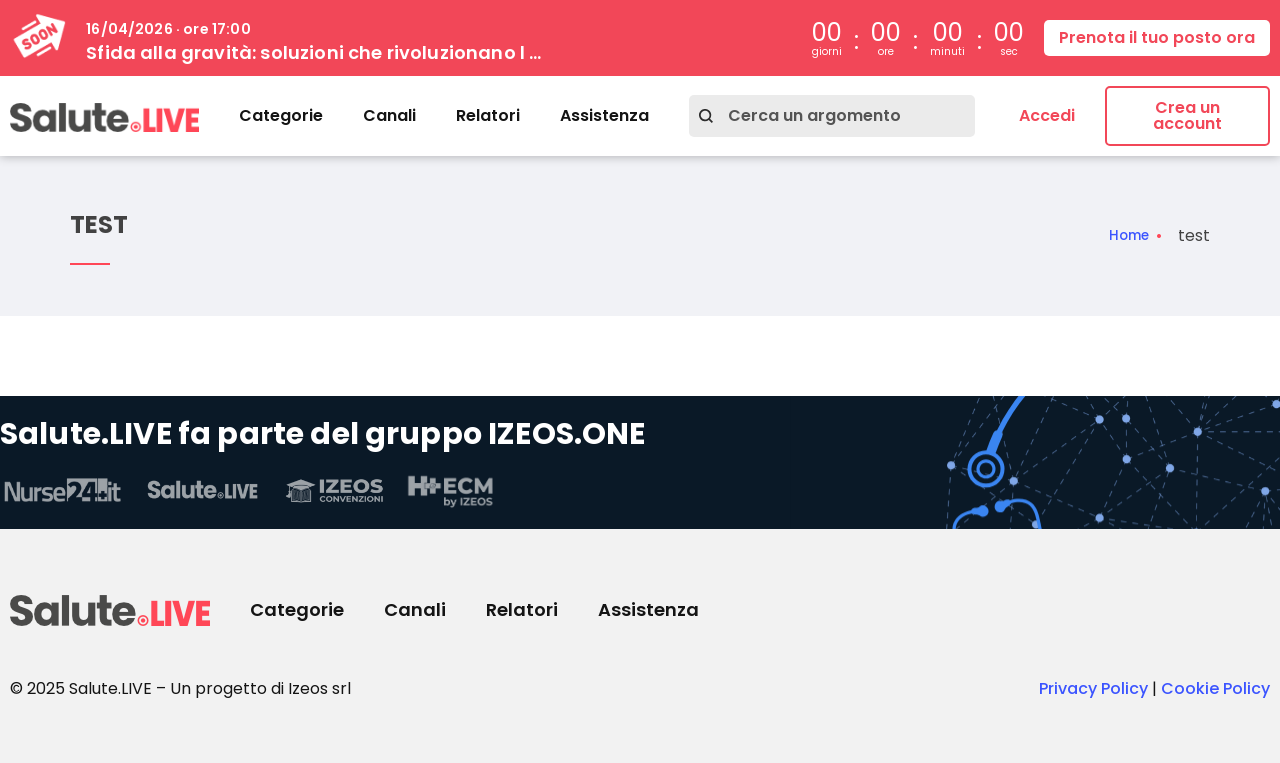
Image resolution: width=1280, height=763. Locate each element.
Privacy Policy (1093, 688)
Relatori (488, 115)
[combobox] (832, 116)
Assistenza (604, 115)
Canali (389, 115)
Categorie (281, 115)
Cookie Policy (1215, 688)
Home (1124, 236)
